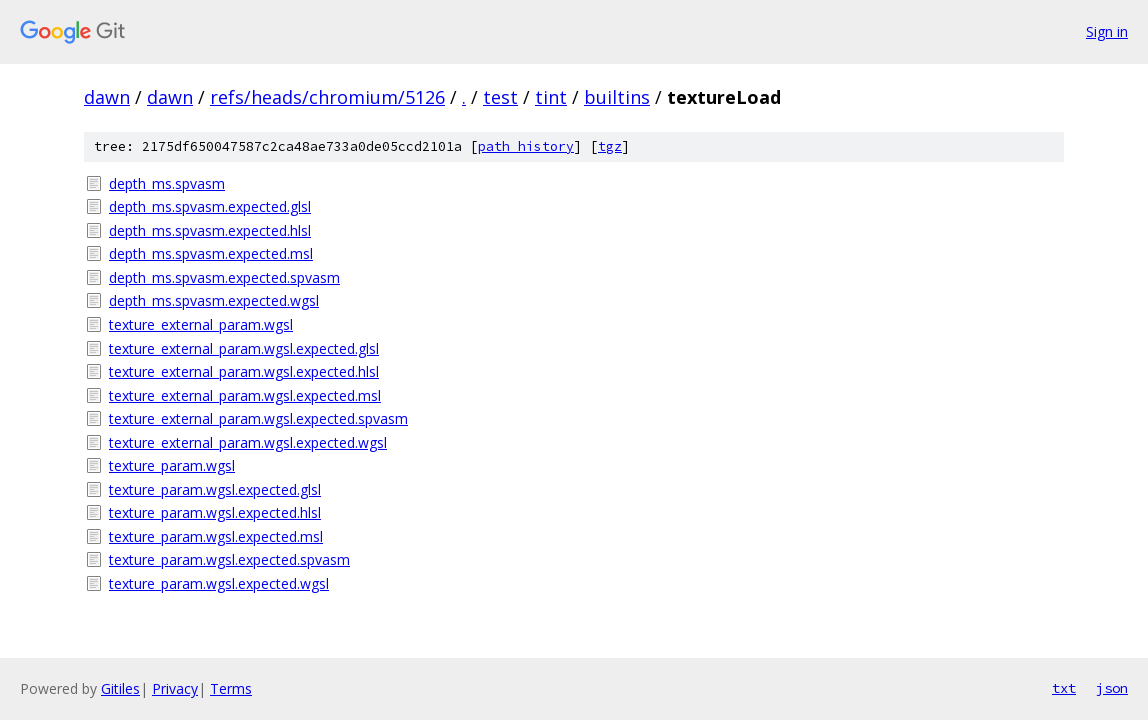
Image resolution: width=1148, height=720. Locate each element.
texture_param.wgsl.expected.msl (216, 536)
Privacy (175, 688)
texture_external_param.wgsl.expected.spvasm (258, 418)
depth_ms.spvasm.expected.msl (211, 253)
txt (1064, 688)
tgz (610, 146)
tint (551, 97)
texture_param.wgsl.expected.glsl (215, 489)
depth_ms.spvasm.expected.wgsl (214, 300)
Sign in (1107, 31)
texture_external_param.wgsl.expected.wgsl (248, 442)
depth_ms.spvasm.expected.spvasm (224, 277)
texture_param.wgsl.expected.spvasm (229, 559)
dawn (107, 97)
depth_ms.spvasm (167, 183)
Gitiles (120, 688)
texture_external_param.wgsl (201, 324)
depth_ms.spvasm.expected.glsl (210, 206)
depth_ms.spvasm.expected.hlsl (210, 230)
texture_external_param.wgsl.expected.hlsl (244, 371)
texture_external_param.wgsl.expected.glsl (244, 348)
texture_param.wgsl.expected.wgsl (219, 583)
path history (526, 146)
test (500, 97)
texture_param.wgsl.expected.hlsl (215, 512)
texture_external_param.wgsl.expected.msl (245, 395)
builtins (617, 97)
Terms (231, 688)
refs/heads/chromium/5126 (327, 97)
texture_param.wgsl (172, 465)
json (1112, 688)
